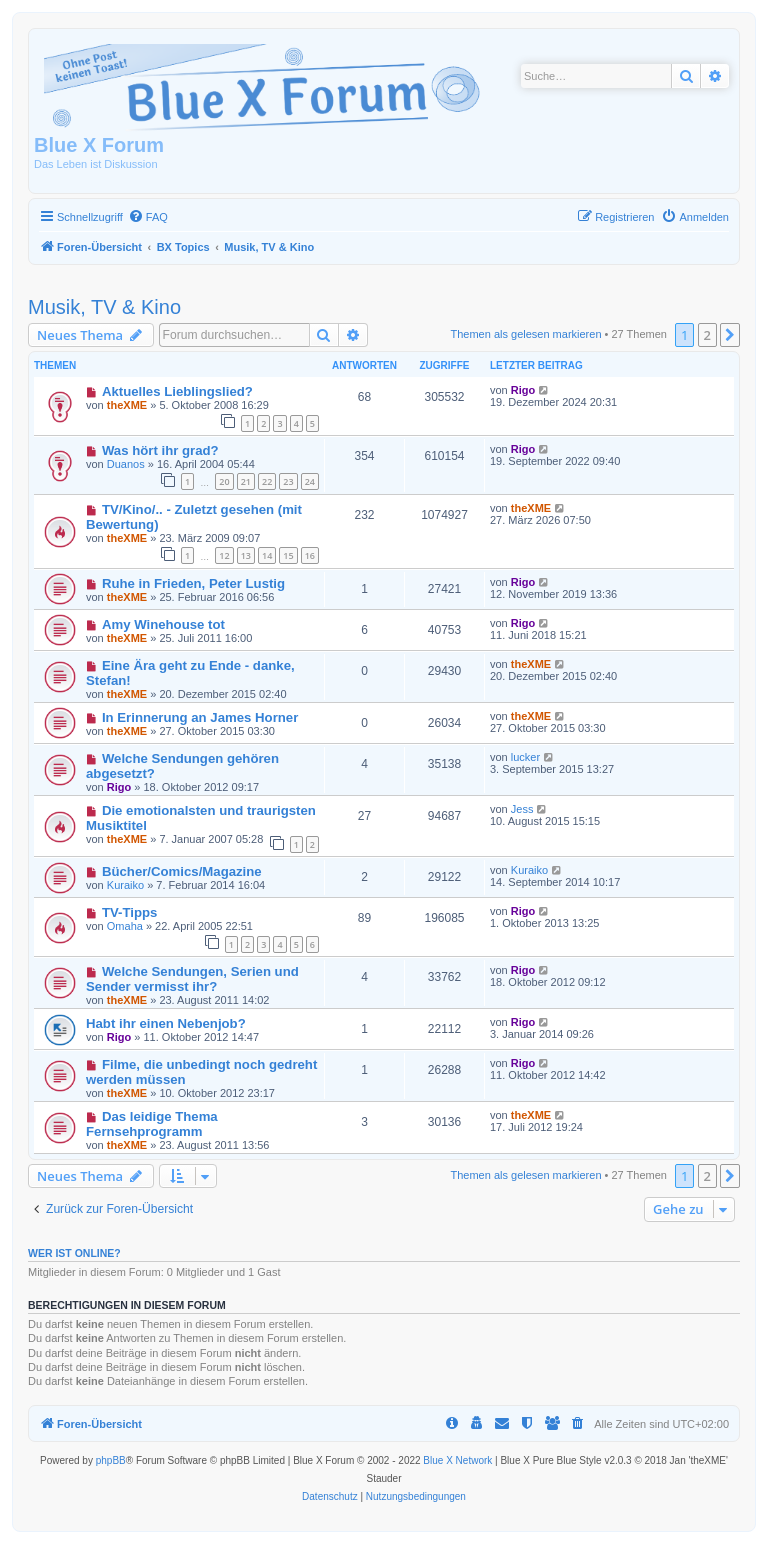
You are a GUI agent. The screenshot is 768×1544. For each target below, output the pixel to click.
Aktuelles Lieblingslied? (177, 391)
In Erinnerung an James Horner (200, 717)
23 (288, 481)
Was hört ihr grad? (160, 450)
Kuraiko (125, 885)
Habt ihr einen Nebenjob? (166, 1023)
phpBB (111, 1460)
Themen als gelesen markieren (526, 334)
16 (310, 555)
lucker (525, 757)
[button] (730, 335)
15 (288, 555)
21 (246, 481)
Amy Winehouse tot (163, 624)
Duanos (126, 464)
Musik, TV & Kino (104, 307)
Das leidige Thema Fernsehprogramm (152, 1124)
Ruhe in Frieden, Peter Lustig (193, 583)
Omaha (125, 926)
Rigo (523, 390)
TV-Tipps (129, 912)
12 (224, 555)
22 (267, 481)
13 (246, 555)
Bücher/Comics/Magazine (182, 871)
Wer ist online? (74, 1253)
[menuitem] (148, 217)
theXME (127, 405)
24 (310, 481)
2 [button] (707, 335)
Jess (522, 809)
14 (267, 555)
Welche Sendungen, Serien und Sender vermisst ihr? (192, 979)
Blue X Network (457, 1460)
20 (224, 481)
